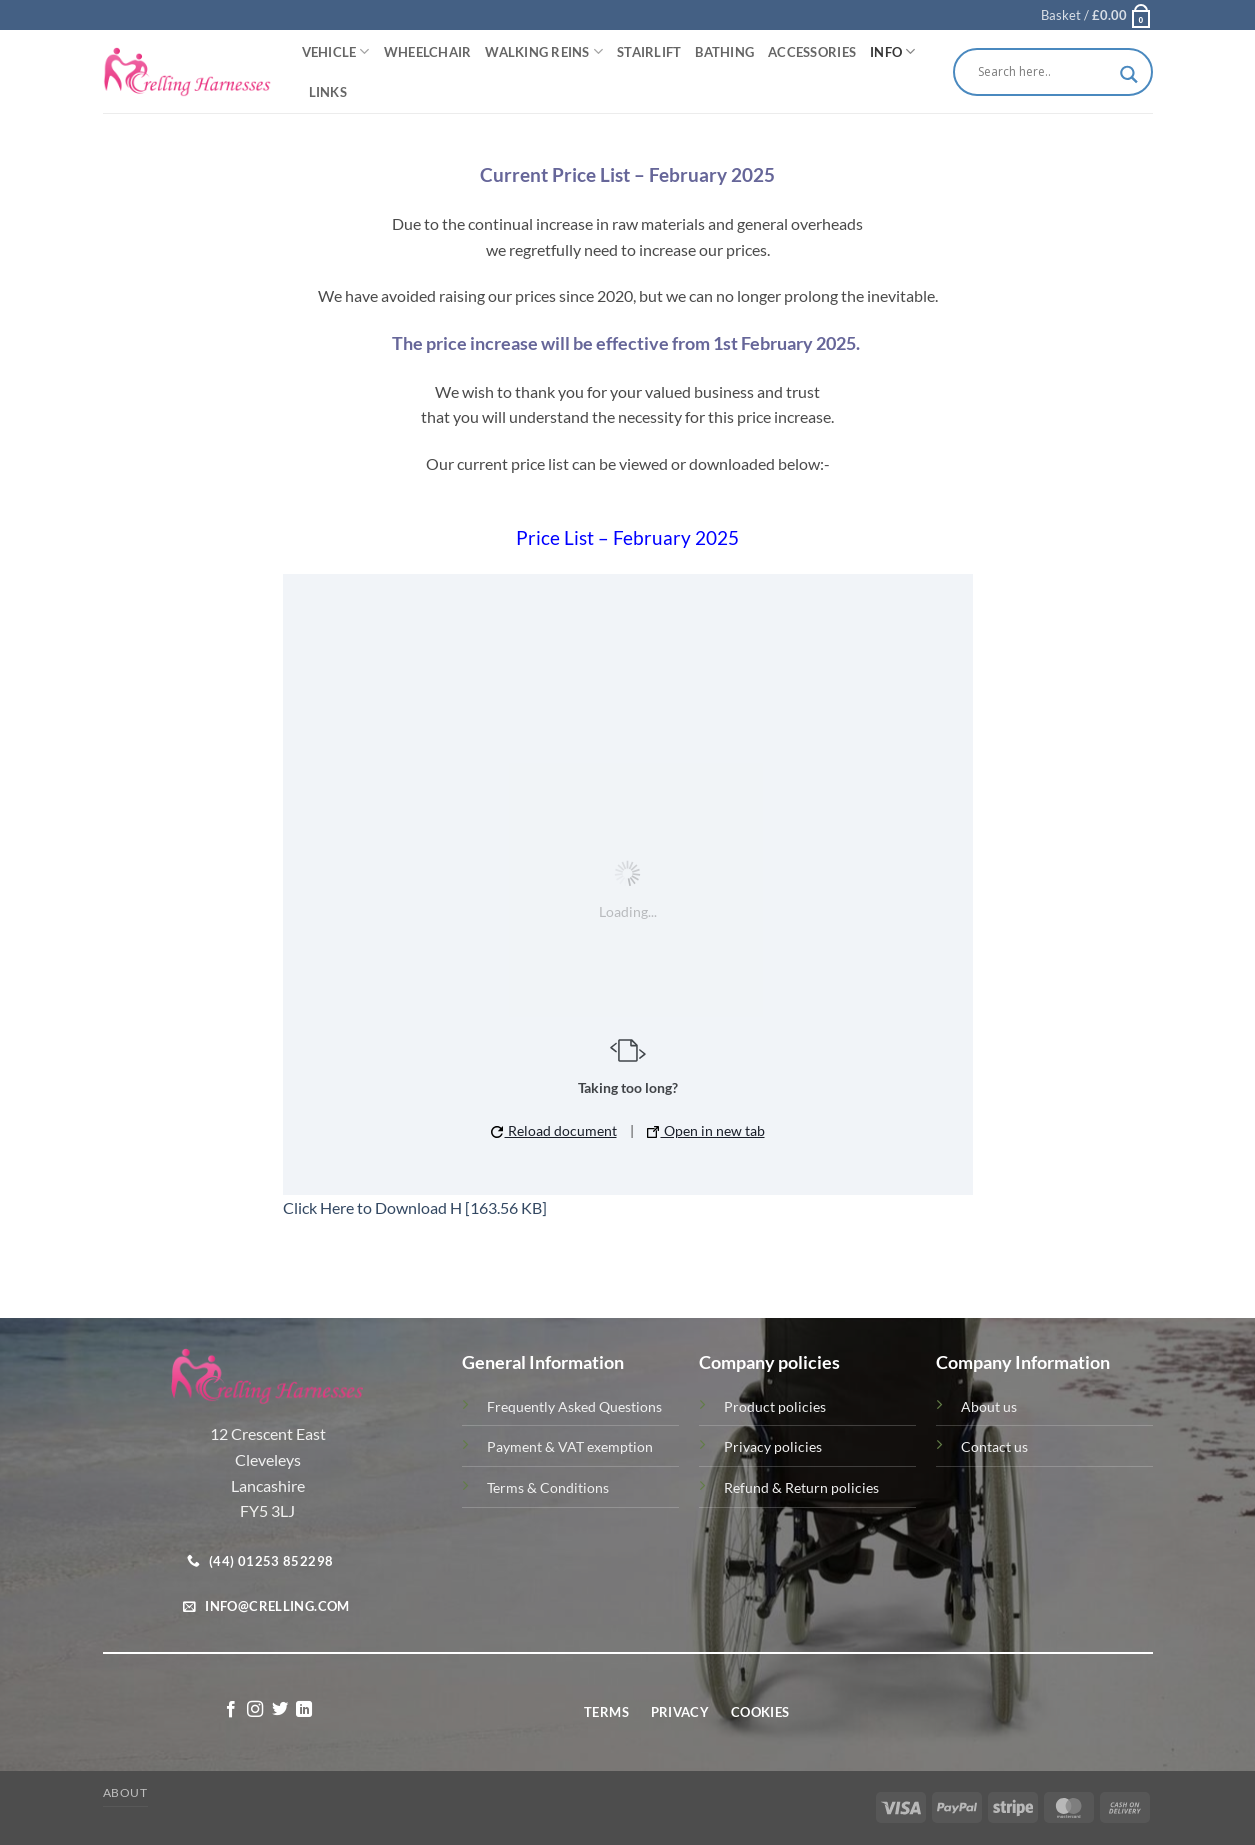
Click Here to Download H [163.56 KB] (415, 1207)
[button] (1097, 15)
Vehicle (336, 51)
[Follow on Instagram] (255, 1710)
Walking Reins (544, 51)
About (125, 1792)
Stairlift (649, 52)
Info (892, 51)
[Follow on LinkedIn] (304, 1710)
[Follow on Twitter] (280, 1710)
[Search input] (1044, 72)
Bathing (724, 52)
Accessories (812, 52)
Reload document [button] (554, 1130)
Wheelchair (428, 52)
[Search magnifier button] (1129, 74)
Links (328, 92)
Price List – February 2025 (627, 537)
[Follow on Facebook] (231, 1710)
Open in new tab (706, 1130)
